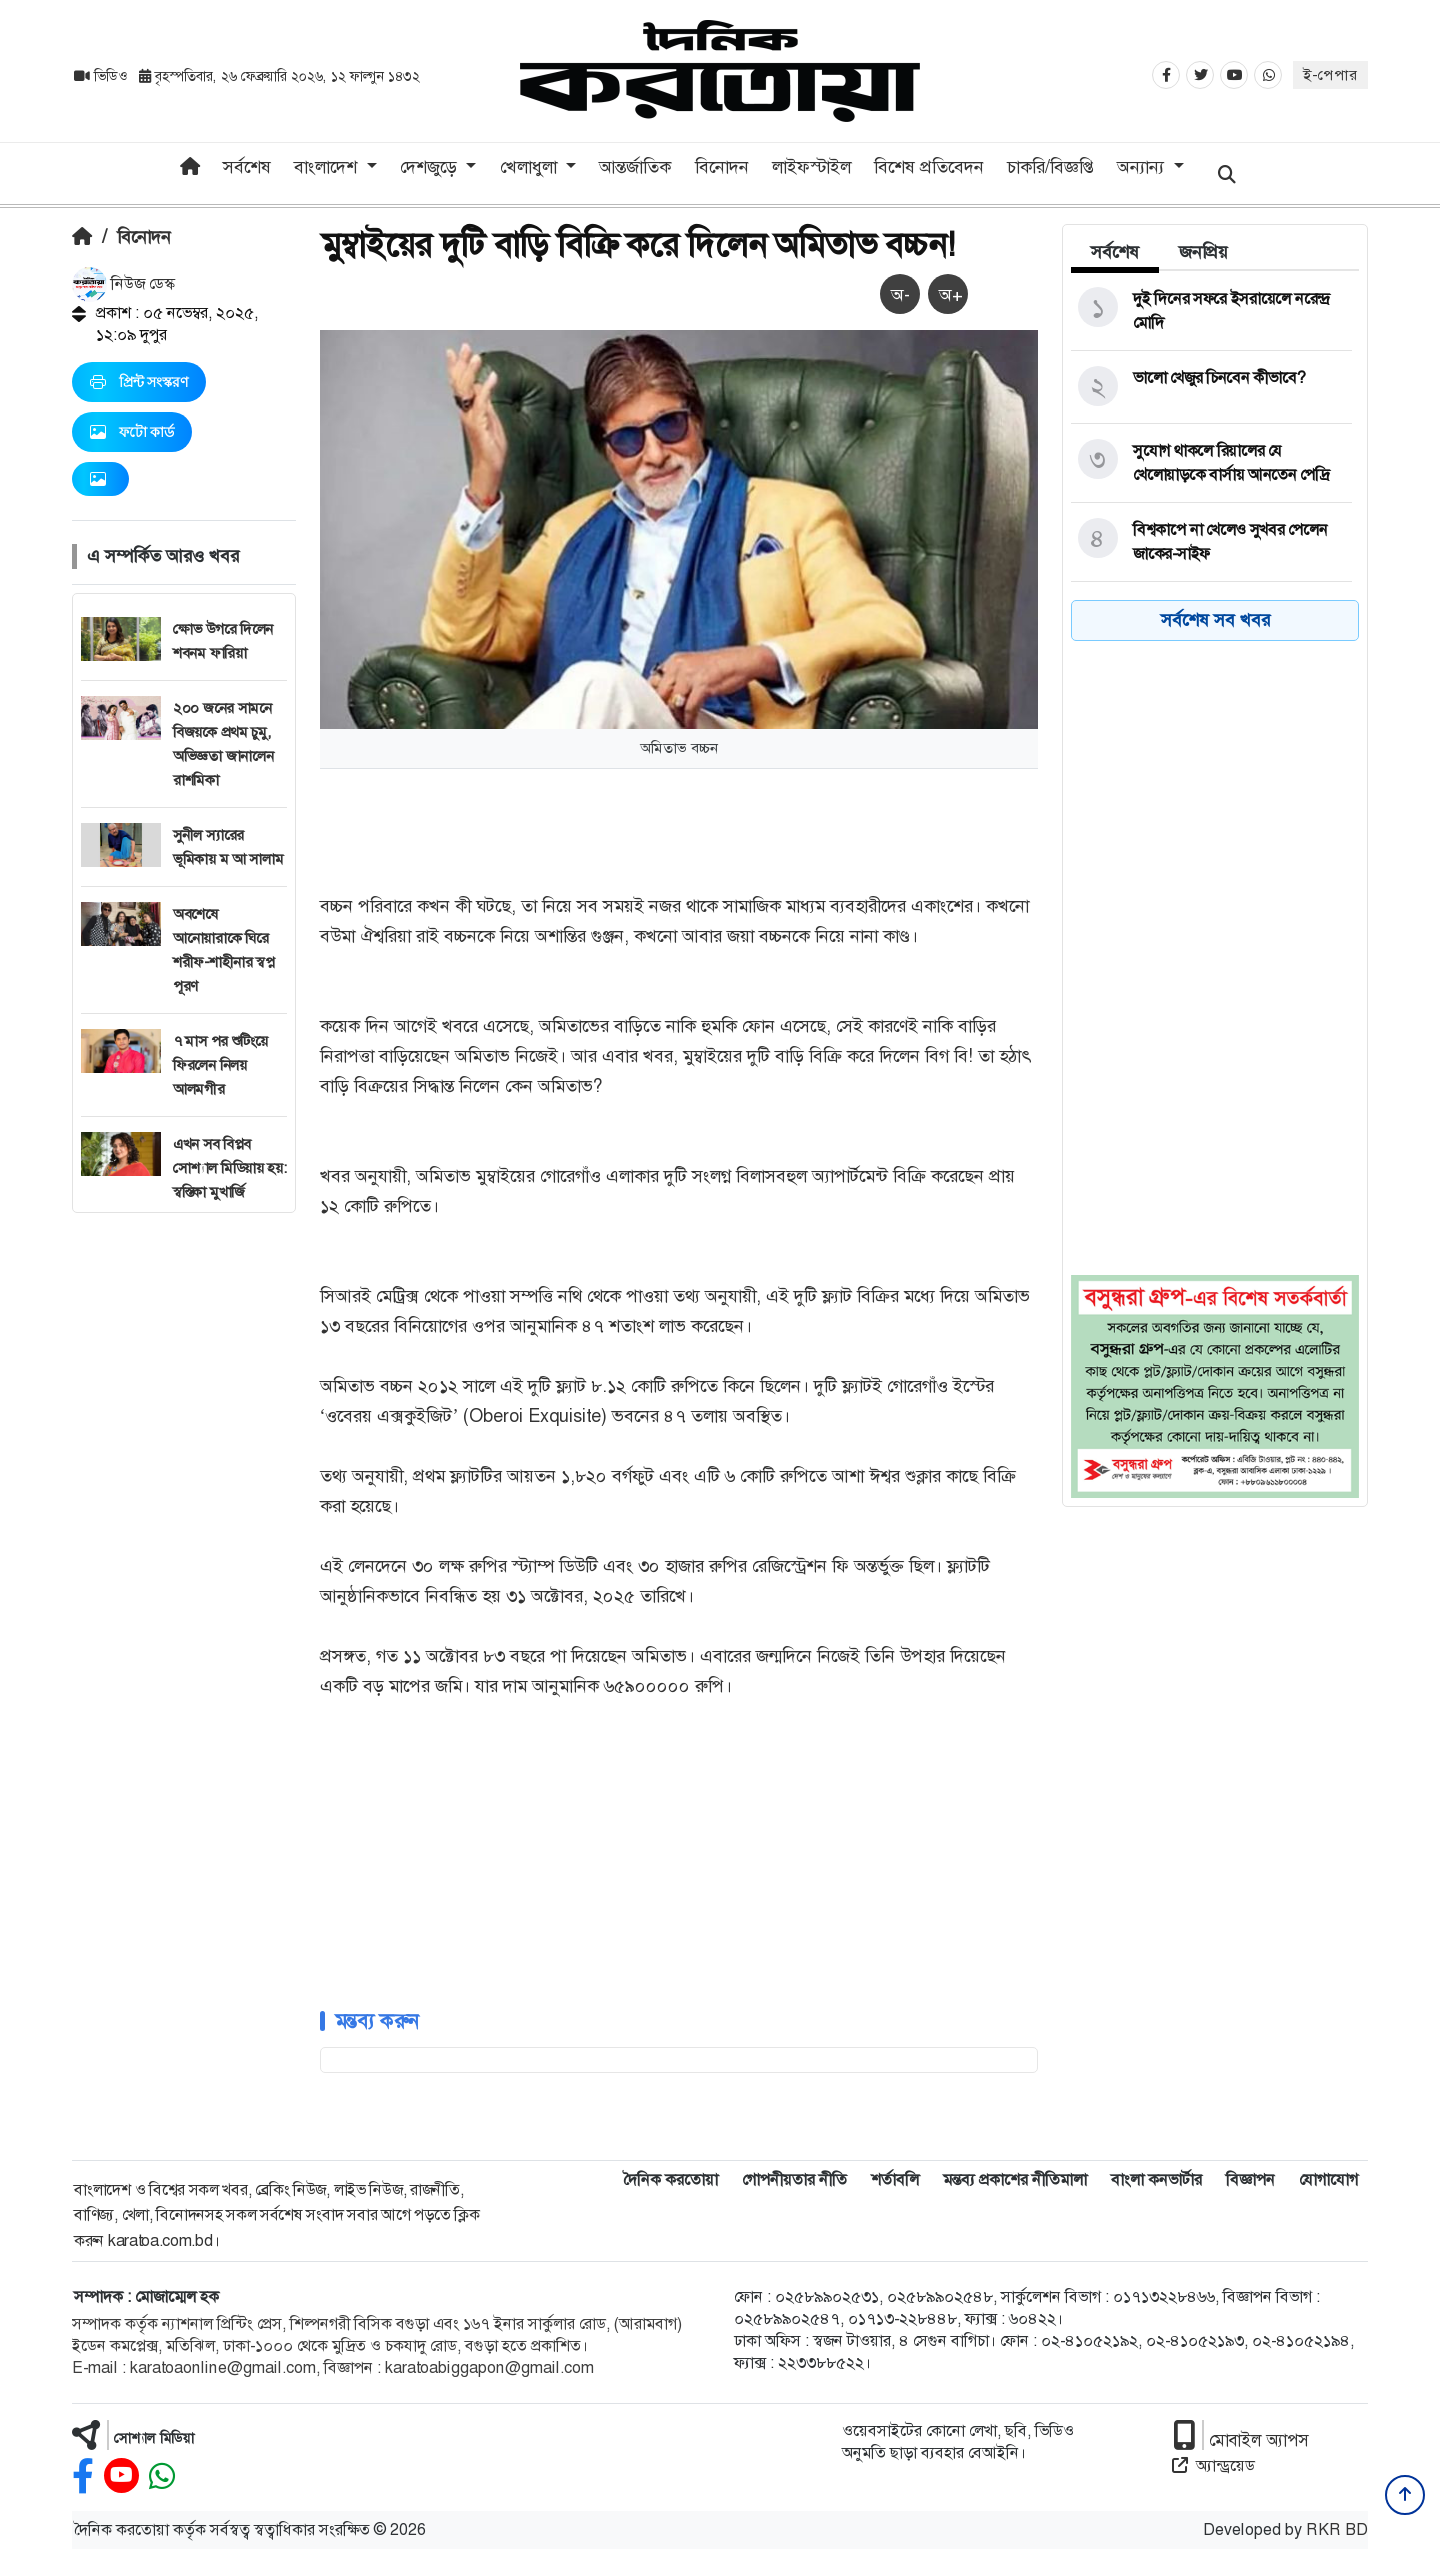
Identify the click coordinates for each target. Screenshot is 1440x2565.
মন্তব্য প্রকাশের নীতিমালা (1015, 2179)
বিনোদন (722, 167)
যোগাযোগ (1328, 2179)
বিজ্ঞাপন (1250, 2179)
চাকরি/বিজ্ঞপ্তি (1050, 167)
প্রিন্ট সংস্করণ (139, 382)
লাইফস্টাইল (811, 167)
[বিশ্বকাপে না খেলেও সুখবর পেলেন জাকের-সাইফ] (1211, 542)
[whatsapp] (162, 2476)
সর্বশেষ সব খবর (1215, 620)
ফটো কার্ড (132, 432)
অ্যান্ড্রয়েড (1213, 2465)
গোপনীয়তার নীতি (794, 2179)
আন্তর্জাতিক (635, 167)
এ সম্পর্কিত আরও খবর (163, 556)
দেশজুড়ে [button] (431, 167)
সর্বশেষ (247, 167)
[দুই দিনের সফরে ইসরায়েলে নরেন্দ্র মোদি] (1211, 311)
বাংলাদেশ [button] (328, 167)
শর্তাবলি (895, 2179)
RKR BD (1337, 2529)
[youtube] (121, 2476)
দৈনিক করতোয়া (670, 2179)
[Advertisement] (184, 1513)
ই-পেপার (1330, 75)
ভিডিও (102, 76)
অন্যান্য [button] (1143, 167)
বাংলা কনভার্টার (1156, 2179)
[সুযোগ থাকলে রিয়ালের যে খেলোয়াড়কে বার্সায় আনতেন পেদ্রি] (1211, 463)
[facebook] (83, 2476)
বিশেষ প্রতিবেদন (929, 167)
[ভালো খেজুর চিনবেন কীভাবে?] (1211, 387)
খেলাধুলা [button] (531, 167)
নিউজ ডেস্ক (123, 283)
